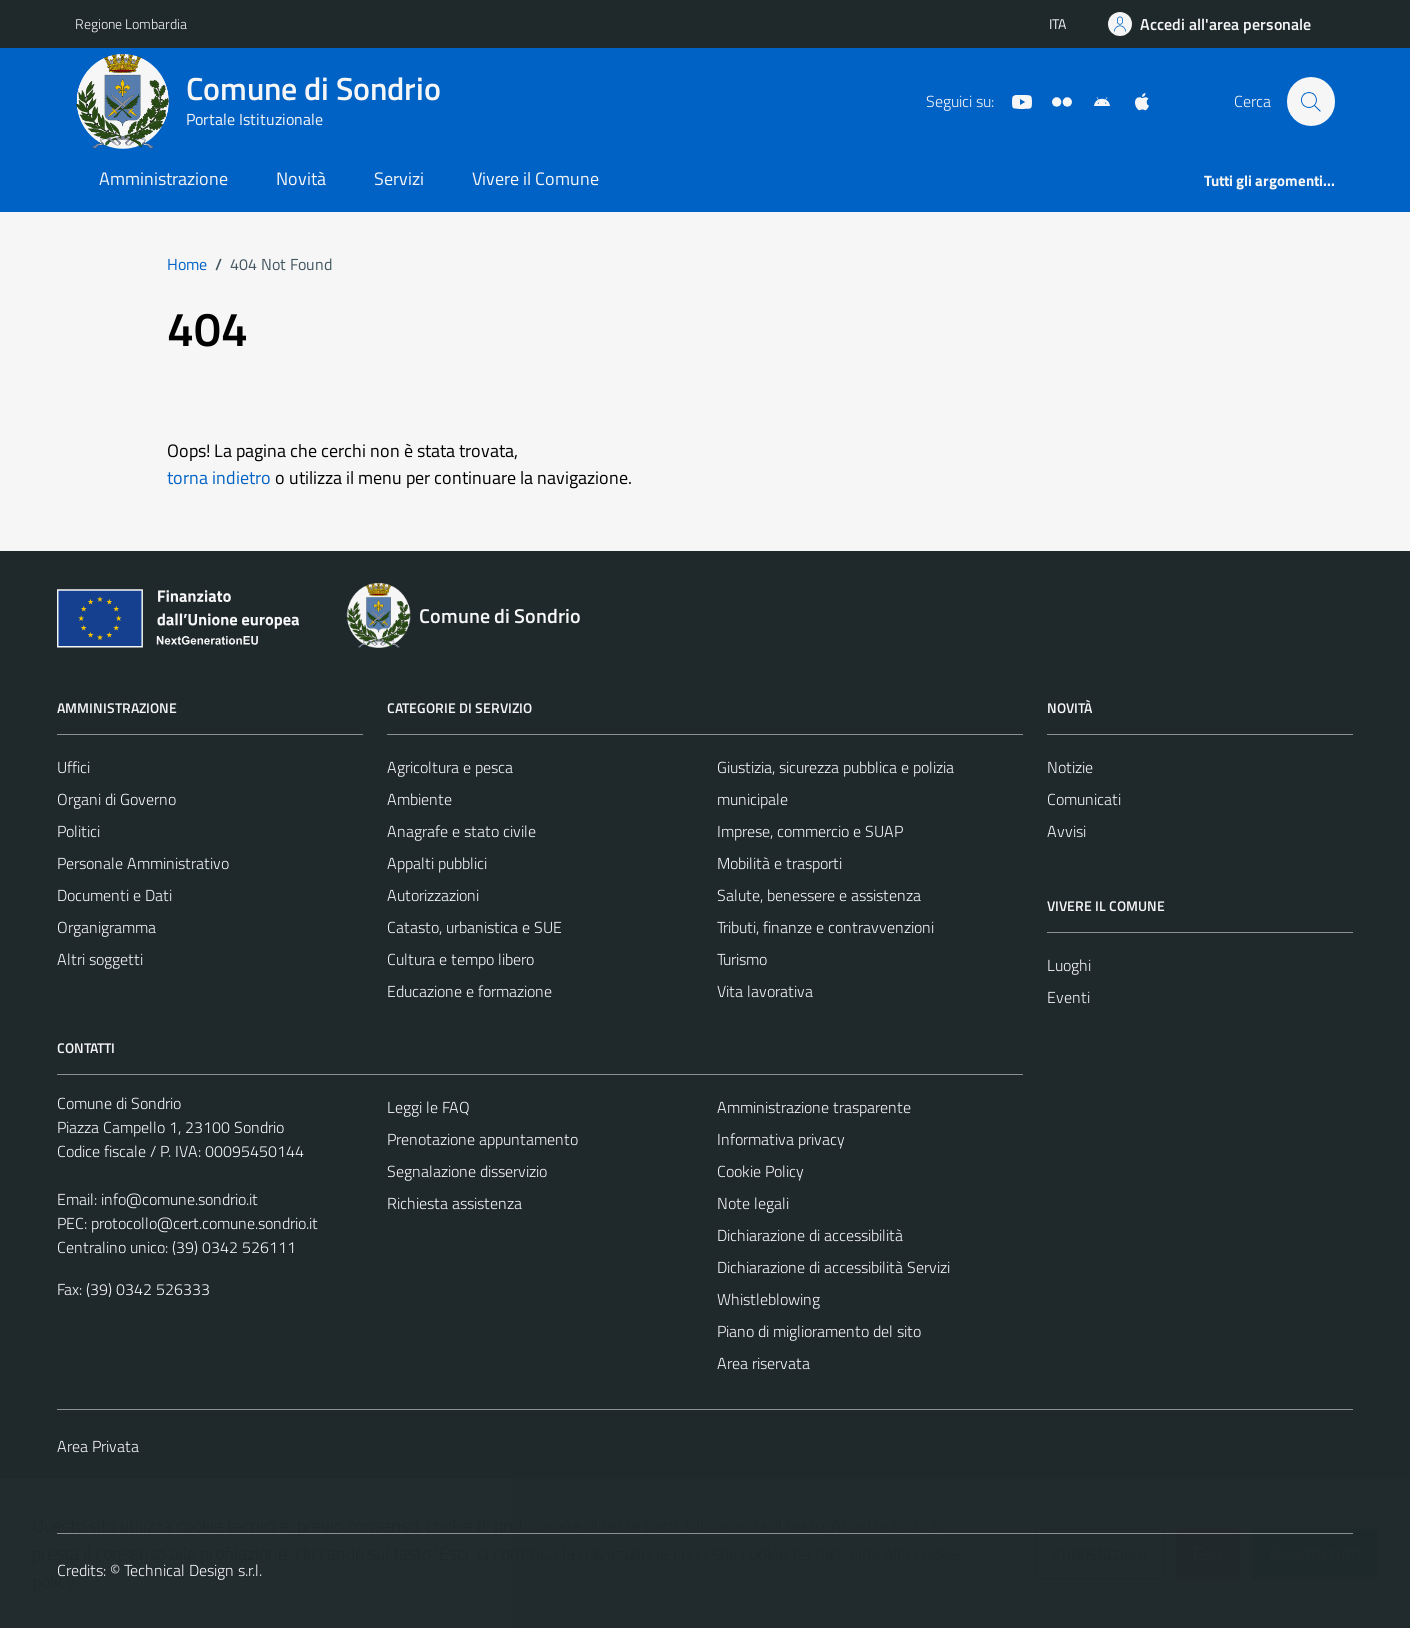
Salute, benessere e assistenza (819, 895)
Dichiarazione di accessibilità (810, 1235)
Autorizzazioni (433, 895)
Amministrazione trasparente (814, 1107)
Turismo (742, 959)
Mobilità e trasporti (779, 863)
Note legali (753, 1203)
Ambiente (419, 799)
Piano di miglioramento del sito (819, 1331)
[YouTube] (1014, 100)
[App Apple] (1134, 100)
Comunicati (1084, 799)
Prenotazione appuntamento (482, 1139)
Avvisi (1066, 831)
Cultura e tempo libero (460, 959)
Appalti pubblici (437, 863)
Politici (78, 831)
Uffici (73, 767)
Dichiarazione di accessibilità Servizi (833, 1267)
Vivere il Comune (535, 178)
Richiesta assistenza (454, 1203)
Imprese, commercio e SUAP (810, 831)
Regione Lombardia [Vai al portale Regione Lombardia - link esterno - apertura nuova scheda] (131, 23)
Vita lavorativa (765, 991)
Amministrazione (163, 178)
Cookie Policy (760, 1171)
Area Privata (98, 1446)
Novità (301, 178)
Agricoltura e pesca (450, 767)
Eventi (1068, 997)
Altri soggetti (100, 959)
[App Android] (1094, 100)
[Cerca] (1311, 101)
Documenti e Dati (114, 895)
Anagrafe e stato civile (461, 831)
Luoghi (1069, 965)
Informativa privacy (781, 1139)
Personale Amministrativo (143, 863)
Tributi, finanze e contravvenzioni (825, 927)
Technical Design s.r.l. (193, 1570)
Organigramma (106, 927)
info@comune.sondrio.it (179, 1199)
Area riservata (763, 1363)
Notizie (1070, 767)
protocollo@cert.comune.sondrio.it (204, 1223)
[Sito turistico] (1054, 100)
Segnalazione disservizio (467, 1171)
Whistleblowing (768, 1299)
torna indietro (219, 477)
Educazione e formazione (469, 991)
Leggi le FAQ (428, 1107)
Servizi (399, 178)
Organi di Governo (116, 799)
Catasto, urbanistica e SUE (474, 927)
